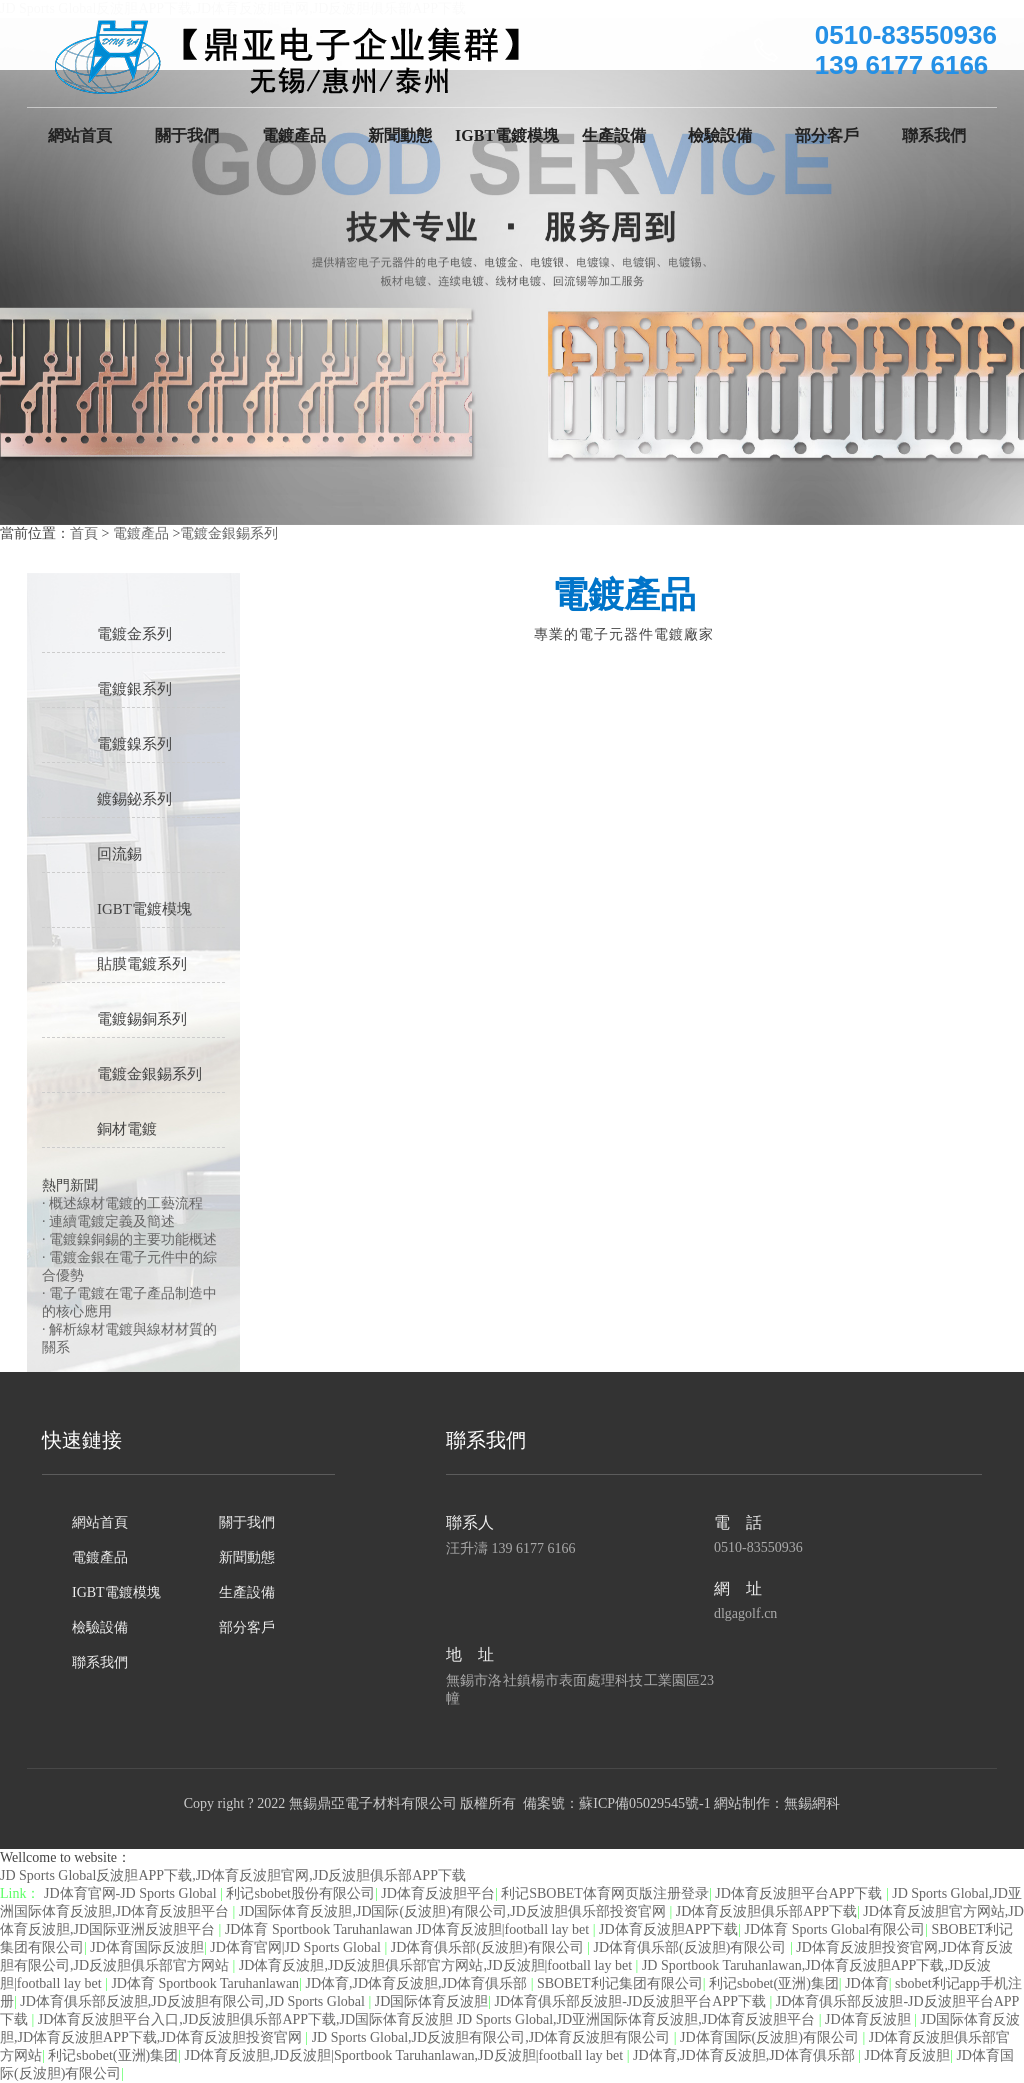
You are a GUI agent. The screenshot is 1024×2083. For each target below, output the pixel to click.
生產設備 (614, 135)
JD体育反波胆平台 (438, 1893)
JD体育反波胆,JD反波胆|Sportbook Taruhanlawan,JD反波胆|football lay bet (406, 2055)
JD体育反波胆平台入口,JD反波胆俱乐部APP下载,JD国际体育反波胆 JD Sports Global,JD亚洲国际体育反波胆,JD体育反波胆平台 (428, 2019)
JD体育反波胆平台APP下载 (800, 1893)
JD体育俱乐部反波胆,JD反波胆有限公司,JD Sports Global (194, 2001)
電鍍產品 (294, 135)
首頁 (84, 533)
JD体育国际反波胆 (147, 1947)
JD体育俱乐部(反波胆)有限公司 (489, 1947)
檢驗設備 (720, 135)
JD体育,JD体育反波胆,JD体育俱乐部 (417, 1983)
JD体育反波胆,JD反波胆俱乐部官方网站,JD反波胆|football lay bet (437, 1965)
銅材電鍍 (127, 1129)
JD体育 (867, 1983)
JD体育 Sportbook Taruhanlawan (205, 1983)
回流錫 (119, 854)
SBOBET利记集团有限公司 (620, 1983)
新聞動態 (400, 135)
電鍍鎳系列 (134, 744)
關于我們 (187, 135)
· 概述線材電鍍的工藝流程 (122, 1203)
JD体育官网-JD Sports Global (132, 1893)
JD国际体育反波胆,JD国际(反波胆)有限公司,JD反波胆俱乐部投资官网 (454, 1911)
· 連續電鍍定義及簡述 (108, 1221)
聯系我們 (934, 135)
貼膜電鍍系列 (142, 964)
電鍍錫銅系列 (142, 1019)
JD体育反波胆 (869, 2019)
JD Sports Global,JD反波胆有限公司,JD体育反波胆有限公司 (493, 2037)
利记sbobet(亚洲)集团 (774, 1983)
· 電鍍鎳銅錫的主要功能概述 (129, 1239)
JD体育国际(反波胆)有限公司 (771, 2037)
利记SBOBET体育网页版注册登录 (605, 1893)
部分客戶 (827, 135)
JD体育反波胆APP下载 (668, 1929)
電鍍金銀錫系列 (229, 533)
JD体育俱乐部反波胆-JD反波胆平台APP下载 (632, 2001)
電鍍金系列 (134, 634)
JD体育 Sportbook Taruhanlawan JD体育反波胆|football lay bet (409, 1929)
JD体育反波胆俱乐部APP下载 (766, 1911)
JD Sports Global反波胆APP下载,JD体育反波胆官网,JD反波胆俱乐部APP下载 (233, 1875)
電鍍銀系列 (134, 689)
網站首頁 (80, 135)
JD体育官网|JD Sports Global (297, 1947)
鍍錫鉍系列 (134, 799)
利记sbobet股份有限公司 (300, 1893)
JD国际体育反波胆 (432, 2001)
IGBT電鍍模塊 (507, 135)
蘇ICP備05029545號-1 (644, 1803)
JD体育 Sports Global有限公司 (835, 1929)
